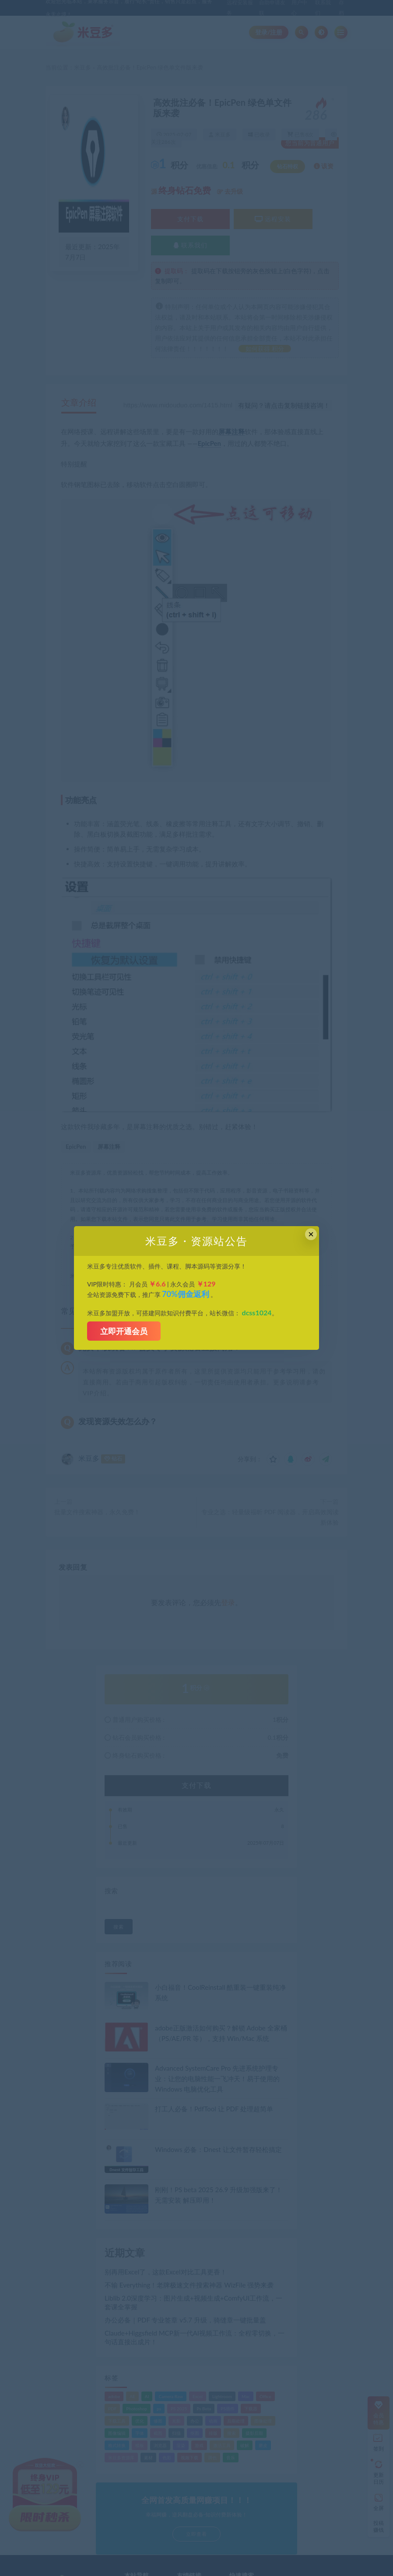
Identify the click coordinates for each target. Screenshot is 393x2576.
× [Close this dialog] (311, 1234)
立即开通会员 (123, 1331)
